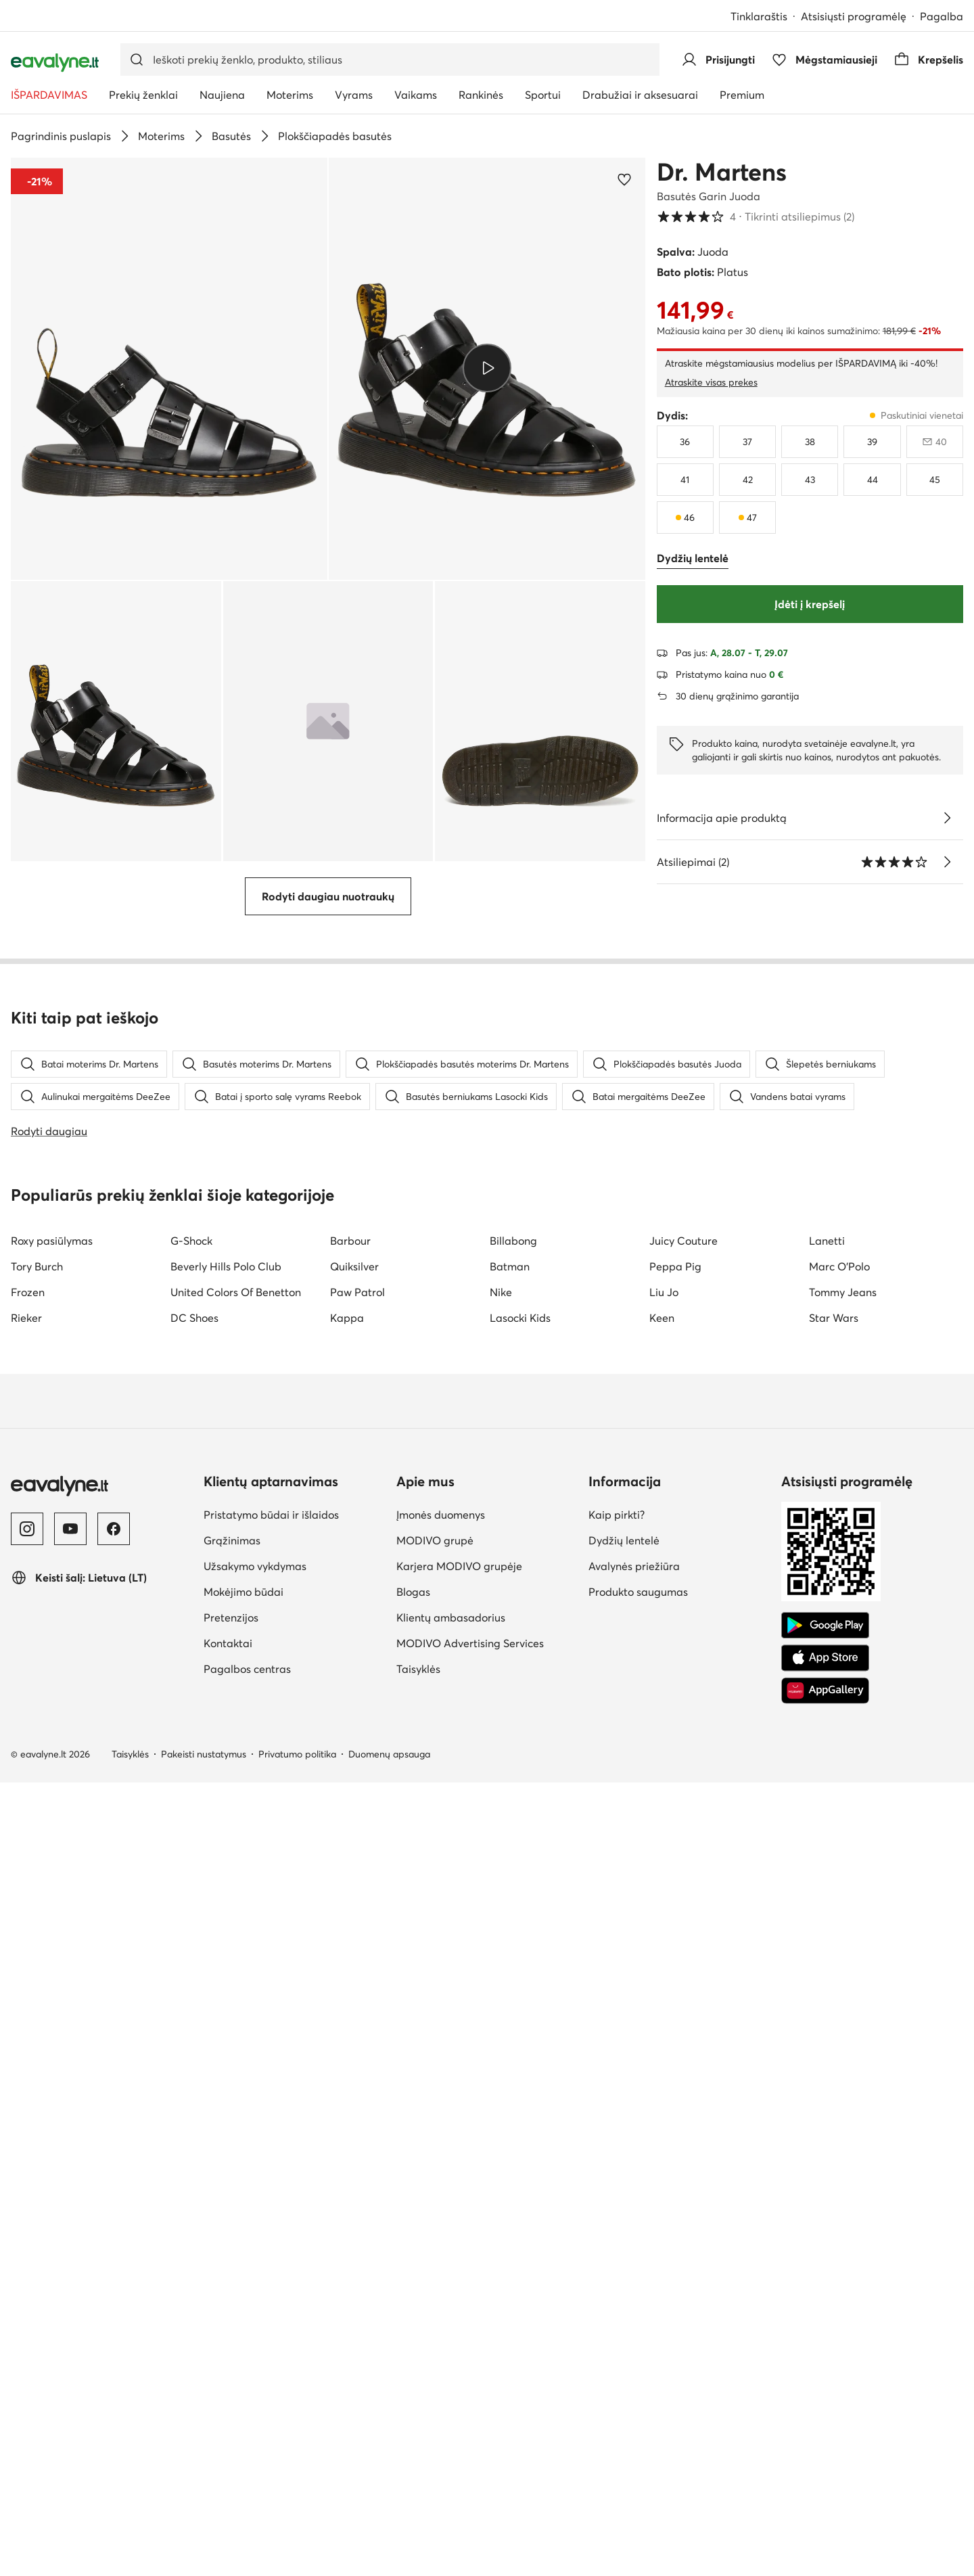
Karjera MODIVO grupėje (459, 2359)
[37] (747, 442)
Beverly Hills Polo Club (225, 2060)
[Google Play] (825, 2419)
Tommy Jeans (843, 2085)
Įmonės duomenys (440, 2308)
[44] (871, 479)
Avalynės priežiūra (634, 2359)
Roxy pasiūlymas (52, 2034)
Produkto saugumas (638, 2385)
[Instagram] (27, 2322)
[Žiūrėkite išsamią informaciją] (947, 818)
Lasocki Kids (520, 2111)
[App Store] (825, 2451)
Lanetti (827, 2034)
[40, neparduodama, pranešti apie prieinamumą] (934, 442)
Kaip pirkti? (616, 2308)
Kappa (347, 2111)
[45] (934, 479)
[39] (871, 442)
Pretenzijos (231, 2411)
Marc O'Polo (839, 2060)
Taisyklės (418, 2462)
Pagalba (941, 16)
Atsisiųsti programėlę (853, 16)
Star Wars (833, 2111)
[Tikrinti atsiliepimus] (947, 862)
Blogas (413, 2385)
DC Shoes (194, 2111)
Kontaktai (228, 2436)
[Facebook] (113, 2322)
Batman (510, 2060)
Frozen (28, 2085)
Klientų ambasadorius (450, 2411)
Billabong (513, 2034)
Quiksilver (354, 2060)
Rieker (26, 2111)
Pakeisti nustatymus (203, 2548)
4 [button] (755, 216)
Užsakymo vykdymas (255, 2359)
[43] (809, 479)
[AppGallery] (825, 2484)
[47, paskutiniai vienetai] (747, 517)
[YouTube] (70, 2322)
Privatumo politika (297, 2548)
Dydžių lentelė (623, 2334)
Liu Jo (663, 2085)
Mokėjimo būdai (243, 2385)
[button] (169, 369)
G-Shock (191, 2034)
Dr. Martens (722, 172)
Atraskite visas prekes (711, 382)
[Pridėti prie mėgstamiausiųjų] (624, 179)
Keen (661, 2111)
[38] (809, 442)
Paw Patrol (357, 2085)
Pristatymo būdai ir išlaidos (271, 2308)
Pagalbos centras (247, 2462)
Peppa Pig (675, 2060)
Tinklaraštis (758, 16)
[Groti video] (487, 368)
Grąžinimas (232, 2334)
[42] (747, 479)
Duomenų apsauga (389, 2548)
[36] (685, 442)
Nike (501, 2085)
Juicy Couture (683, 2034)
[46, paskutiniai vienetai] (685, 517)
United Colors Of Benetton (235, 2085)
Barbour (350, 2034)
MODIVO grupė (434, 2334)
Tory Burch (37, 2060)
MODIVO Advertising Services (470, 2436)
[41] (685, 479)
